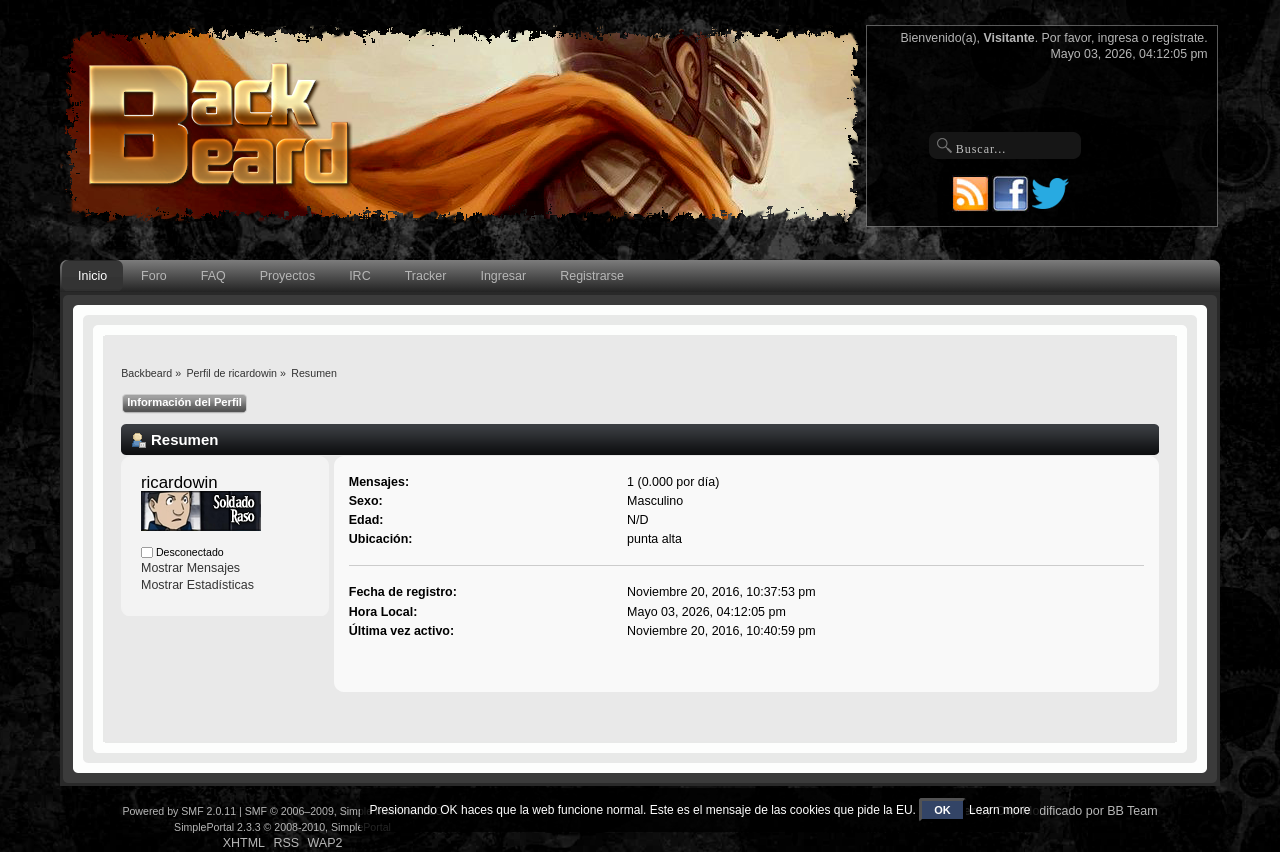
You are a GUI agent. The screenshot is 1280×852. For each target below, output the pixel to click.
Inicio (92, 276)
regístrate (1178, 38)
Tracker (426, 276)
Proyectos (287, 276)
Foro (154, 276)
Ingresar (503, 276)
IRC (359, 276)
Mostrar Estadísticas (197, 585)
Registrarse (592, 276)
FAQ (213, 276)
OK (942, 810)
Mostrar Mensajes (190, 568)
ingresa (1118, 38)
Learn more (999, 810)
